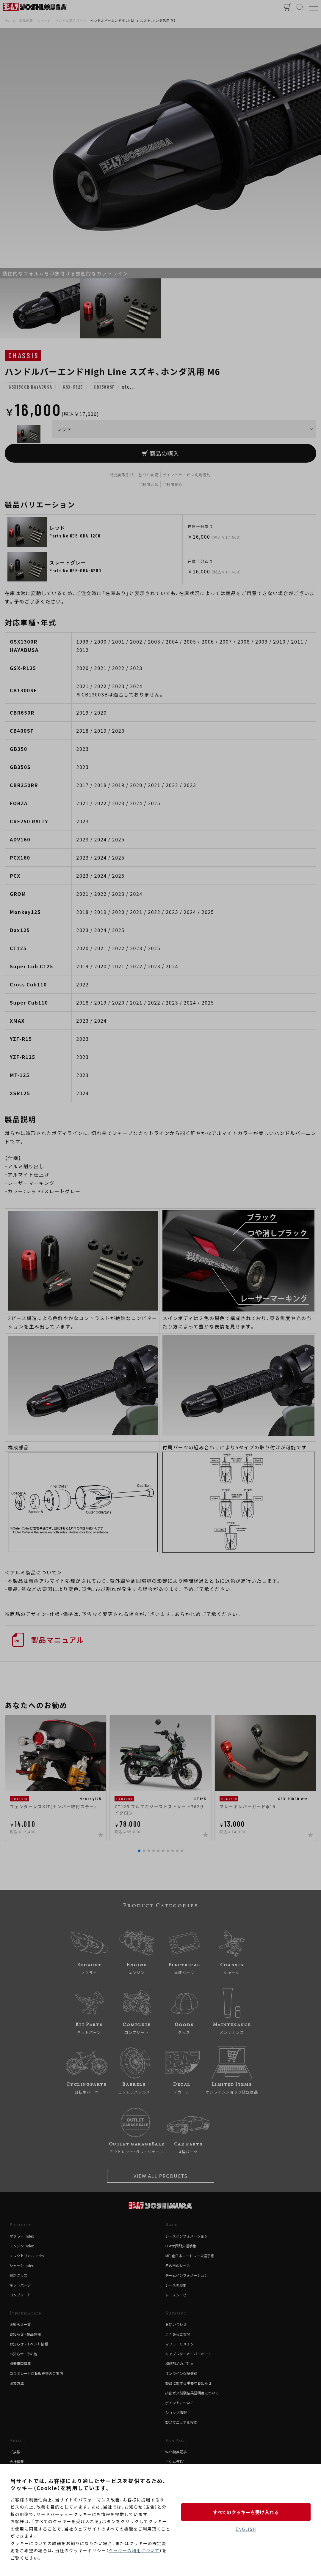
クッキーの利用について (134, 2550)
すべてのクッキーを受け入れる (246, 2512)
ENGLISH (246, 2529)
